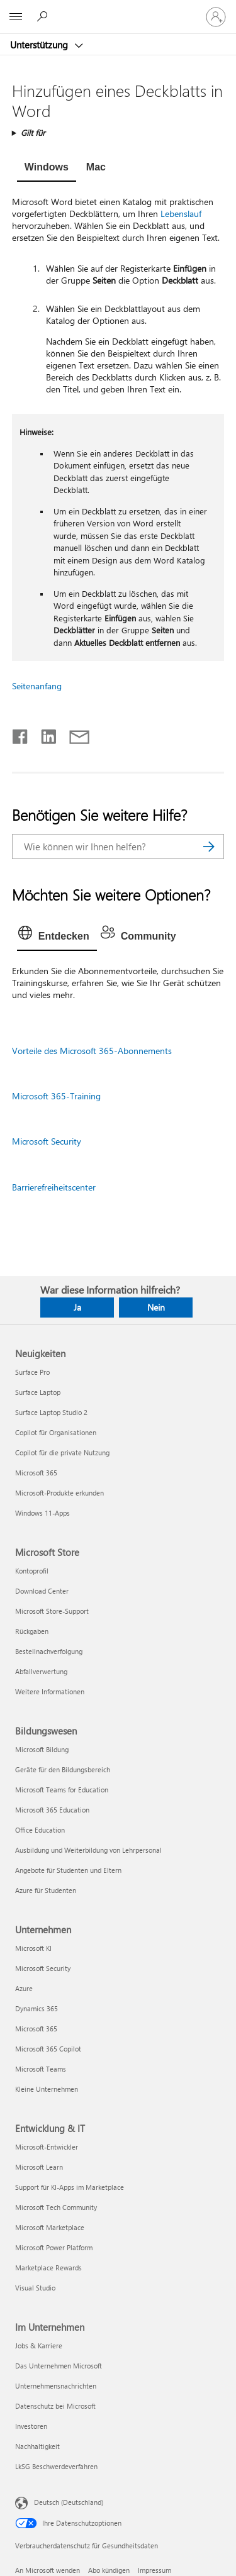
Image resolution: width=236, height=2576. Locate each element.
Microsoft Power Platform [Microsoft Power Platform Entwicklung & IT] (54, 2247)
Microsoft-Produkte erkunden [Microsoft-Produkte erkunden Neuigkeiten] (59, 1492)
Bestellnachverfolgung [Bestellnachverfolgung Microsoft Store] (48, 1651)
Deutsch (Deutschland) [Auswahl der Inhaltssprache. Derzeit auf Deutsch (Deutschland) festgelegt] (68, 2502)
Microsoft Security (46, 1141)
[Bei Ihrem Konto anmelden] (216, 17)
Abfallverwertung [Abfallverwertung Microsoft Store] (41, 1671)
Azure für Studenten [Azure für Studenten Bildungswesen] (45, 1890)
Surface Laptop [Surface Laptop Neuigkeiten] (37, 1392)
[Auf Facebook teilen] (21, 734)
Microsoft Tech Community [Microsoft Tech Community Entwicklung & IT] (56, 2207)
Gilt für (33, 132)
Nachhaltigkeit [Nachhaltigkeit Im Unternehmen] (37, 2446)
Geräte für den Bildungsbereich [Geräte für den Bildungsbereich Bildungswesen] (62, 1769)
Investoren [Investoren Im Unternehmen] (31, 2426)
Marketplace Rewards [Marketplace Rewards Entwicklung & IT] (48, 2267)
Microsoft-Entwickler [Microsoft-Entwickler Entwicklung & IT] (46, 2146)
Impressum (154, 2570)
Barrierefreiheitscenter (54, 1187)
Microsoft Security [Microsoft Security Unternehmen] (42, 1968)
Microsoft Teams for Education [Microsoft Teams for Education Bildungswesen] (61, 1789)
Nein (156, 1307)
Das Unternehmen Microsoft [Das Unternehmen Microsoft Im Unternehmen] (58, 2365)
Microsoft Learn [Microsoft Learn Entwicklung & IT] (39, 2167)
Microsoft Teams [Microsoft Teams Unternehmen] (40, 2069)
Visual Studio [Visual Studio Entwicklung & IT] (35, 2287)
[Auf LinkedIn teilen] (44, 734)
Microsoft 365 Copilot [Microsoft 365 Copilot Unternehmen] (48, 2048)
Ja (77, 1307)
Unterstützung (40, 44)
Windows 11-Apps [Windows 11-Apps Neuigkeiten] (42, 1513)
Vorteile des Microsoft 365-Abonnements (92, 1051)
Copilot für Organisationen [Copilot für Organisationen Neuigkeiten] (55, 1432)
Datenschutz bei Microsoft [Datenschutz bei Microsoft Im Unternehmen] (55, 2406)
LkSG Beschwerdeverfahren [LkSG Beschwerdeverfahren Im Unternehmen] (56, 2466)
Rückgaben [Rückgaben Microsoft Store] (31, 1631)
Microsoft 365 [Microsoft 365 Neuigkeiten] (36, 1472)
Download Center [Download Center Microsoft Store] (42, 1591)
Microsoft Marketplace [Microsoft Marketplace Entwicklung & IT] (49, 2227)
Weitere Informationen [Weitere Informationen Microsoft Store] (49, 1691)
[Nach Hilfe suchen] (44, 16)
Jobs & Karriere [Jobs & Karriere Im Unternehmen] (38, 2345)
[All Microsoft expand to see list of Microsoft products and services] (16, 17)
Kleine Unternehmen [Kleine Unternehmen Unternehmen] (46, 2089)
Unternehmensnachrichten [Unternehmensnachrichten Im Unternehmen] (55, 2385)
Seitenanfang (37, 686)
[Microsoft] (117, 9)
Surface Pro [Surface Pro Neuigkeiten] (32, 1372)
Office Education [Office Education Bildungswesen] (40, 1830)
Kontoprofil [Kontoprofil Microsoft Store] (31, 1570)
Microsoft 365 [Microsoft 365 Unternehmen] (36, 2028)
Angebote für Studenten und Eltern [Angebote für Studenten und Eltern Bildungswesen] (68, 1870)
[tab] (46, 168)
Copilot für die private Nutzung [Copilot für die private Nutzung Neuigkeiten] (62, 1452)
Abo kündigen (109, 2570)
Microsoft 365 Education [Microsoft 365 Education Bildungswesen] (52, 1809)
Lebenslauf (180, 213)
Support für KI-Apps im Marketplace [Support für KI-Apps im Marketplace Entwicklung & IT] (69, 2187)
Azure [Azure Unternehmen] (24, 1988)
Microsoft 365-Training (56, 1096)
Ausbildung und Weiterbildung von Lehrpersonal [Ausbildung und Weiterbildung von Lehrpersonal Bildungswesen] (88, 1850)
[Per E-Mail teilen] (73, 734)
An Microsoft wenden (47, 2570)
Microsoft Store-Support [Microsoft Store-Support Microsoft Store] (52, 1611)
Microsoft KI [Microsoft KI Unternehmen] (33, 1948)
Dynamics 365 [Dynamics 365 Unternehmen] (36, 2008)
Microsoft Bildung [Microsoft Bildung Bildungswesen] (42, 1749)
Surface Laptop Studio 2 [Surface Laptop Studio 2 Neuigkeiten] (51, 1412)
